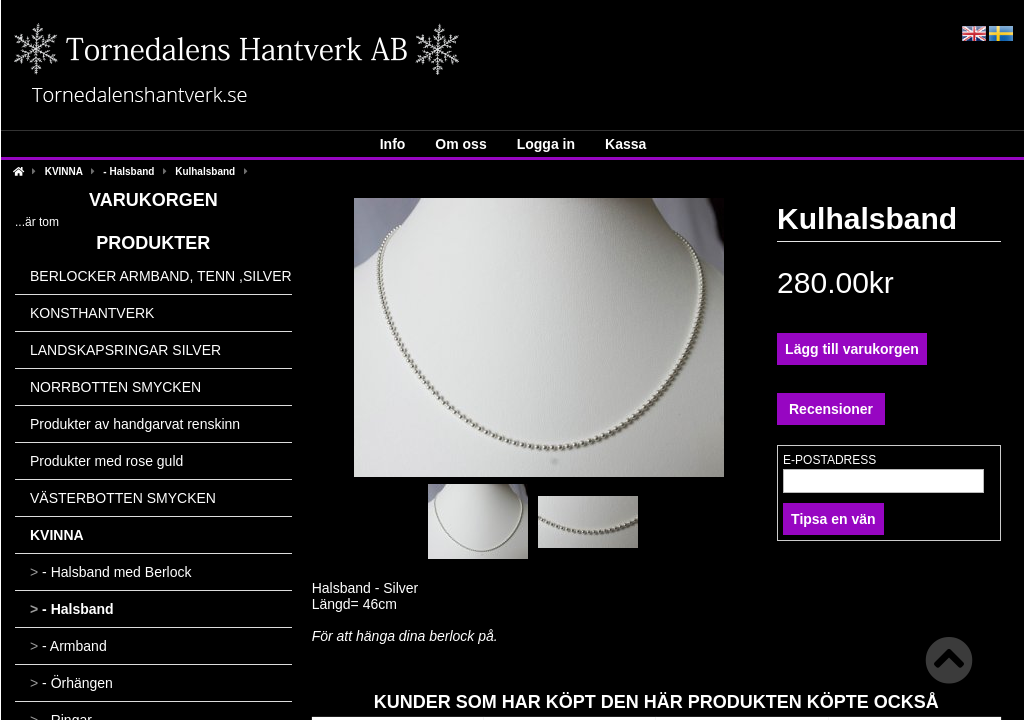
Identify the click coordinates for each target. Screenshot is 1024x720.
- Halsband (128, 171)
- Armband (68, 646)
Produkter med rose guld (106, 461)
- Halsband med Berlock (110, 572)
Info (393, 144)
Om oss (460, 144)
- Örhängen (71, 683)
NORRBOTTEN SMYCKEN (115, 387)
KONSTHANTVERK (92, 313)
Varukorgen (153, 200)
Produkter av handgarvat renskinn (135, 424)
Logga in (546, 144)
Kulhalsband (205, 171)
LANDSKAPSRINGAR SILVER (125, 350)
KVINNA (64, 171)
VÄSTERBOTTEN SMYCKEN (123, 498)
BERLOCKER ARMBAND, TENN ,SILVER (161, 276)
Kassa (625, 144)
